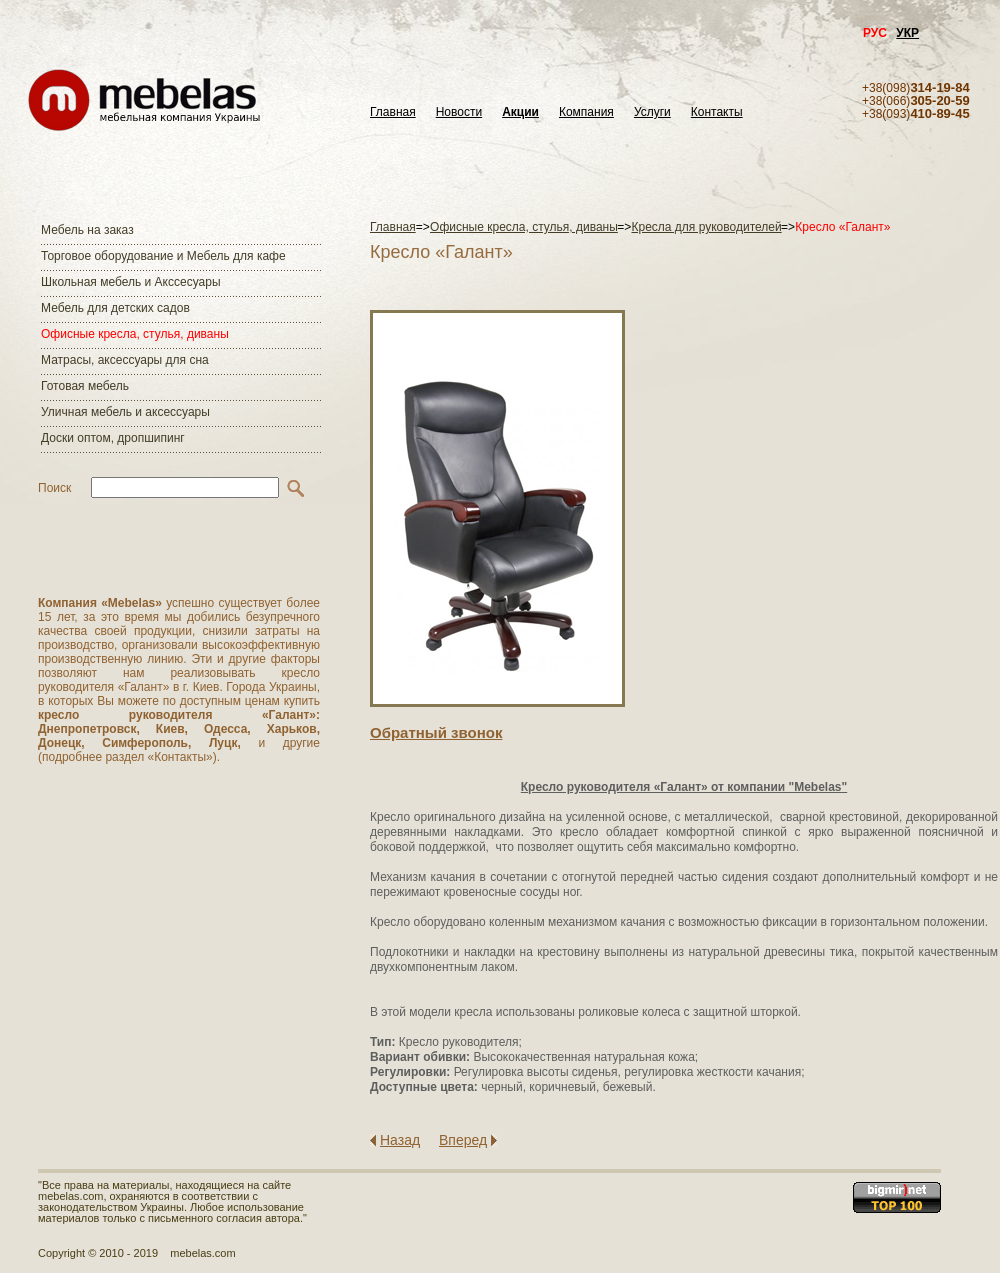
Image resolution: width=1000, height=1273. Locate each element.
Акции (520, 112)
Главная (393, 112)
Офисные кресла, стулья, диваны (135, 334)
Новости (459, 112)
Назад (400, 1140)
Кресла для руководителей (707, 227)
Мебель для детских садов (115, 308)
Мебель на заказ (87, 230)
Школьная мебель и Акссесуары (131, 282)
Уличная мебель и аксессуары (125, 412)
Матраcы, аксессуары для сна (125, 360)
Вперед (463, 1140)
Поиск (54, 488)
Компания (586, 112)
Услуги (652, 112)
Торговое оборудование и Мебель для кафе (163, 256)
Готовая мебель (85, 386)
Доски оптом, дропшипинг (113, 438)
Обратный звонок (436, 732)
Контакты (717, 112)
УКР (907, 33)
